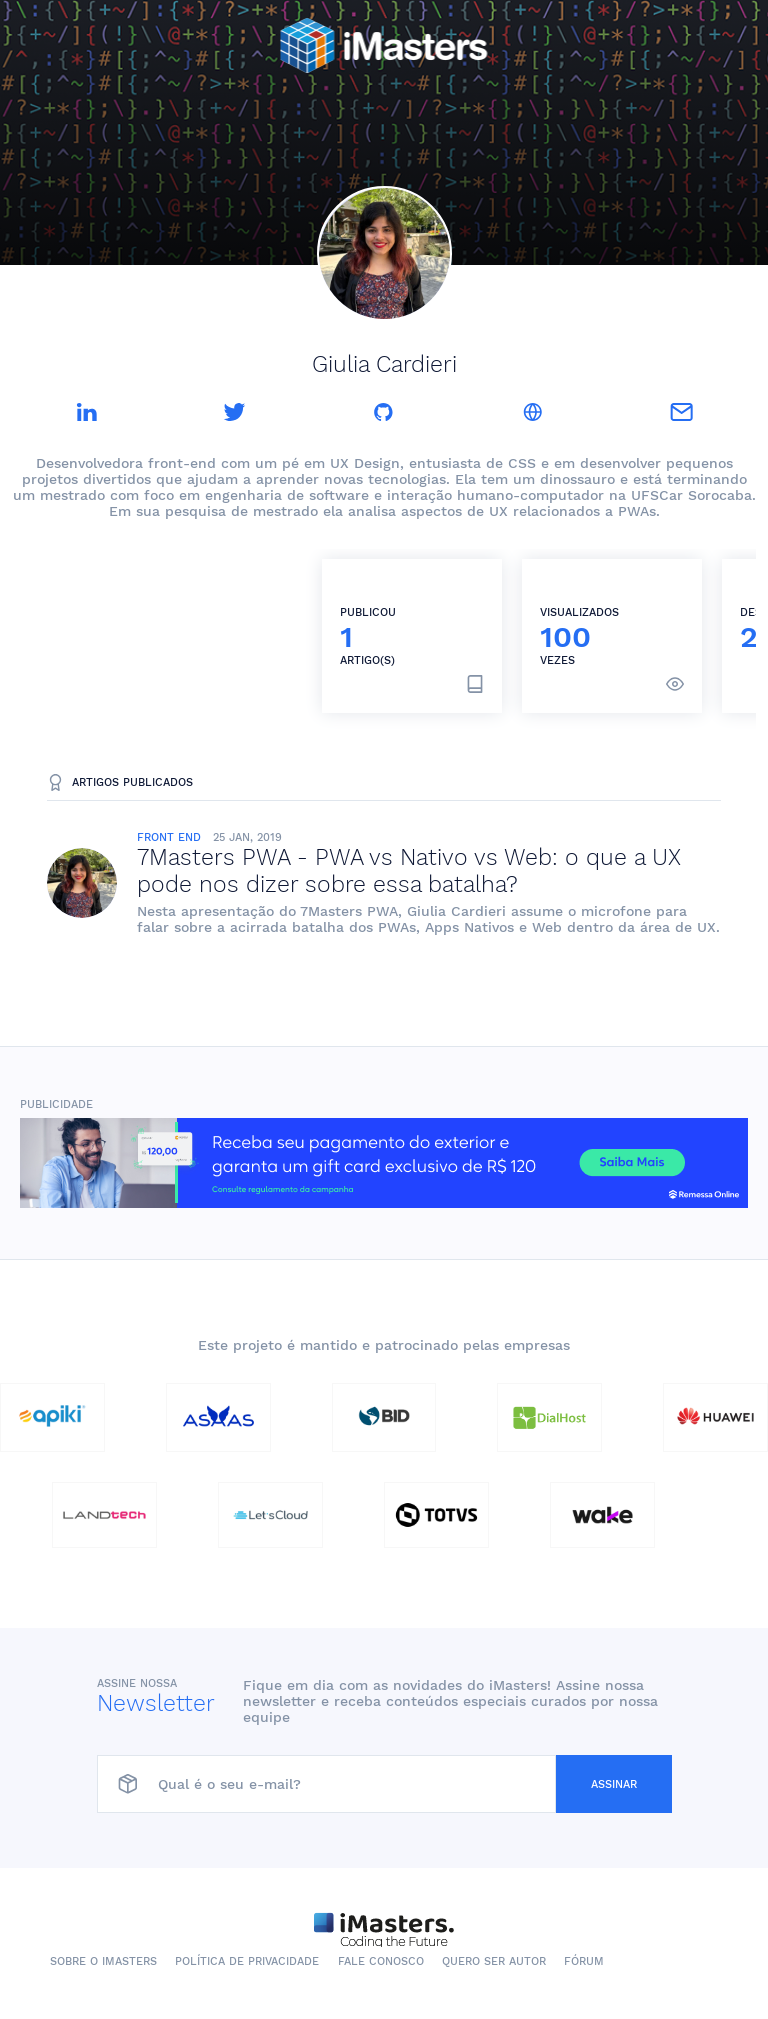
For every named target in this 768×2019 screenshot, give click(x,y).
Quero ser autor (494, 1961)
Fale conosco (381, 1961)
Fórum (584, 1961)
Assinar (614, 1784)
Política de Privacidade (247, 1961)
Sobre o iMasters (103, 1961)
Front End (169, 837)
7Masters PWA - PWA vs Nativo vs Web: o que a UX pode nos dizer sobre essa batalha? (409, 871)
